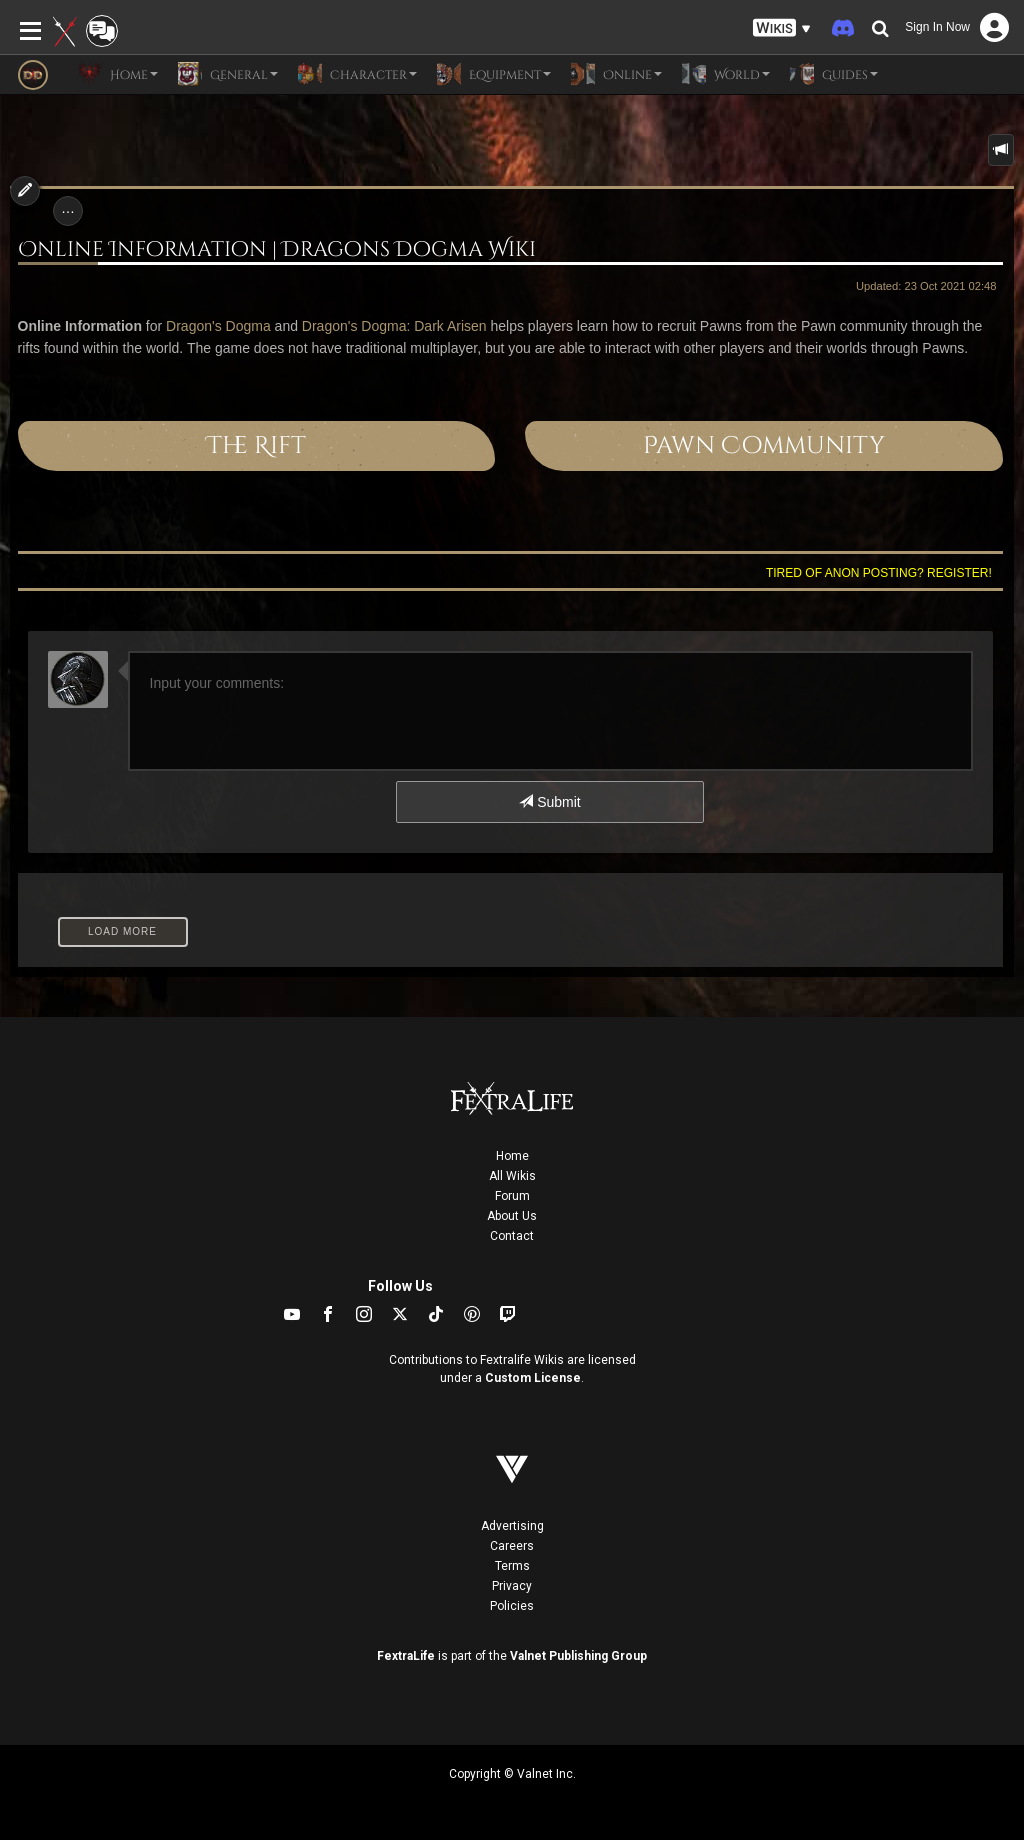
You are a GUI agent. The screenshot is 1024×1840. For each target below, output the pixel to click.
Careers (512, 1546)
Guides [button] (834, 74)
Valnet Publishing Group (578, 1656)
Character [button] (357, 74)
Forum (512, 1196)
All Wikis (512, 1176)
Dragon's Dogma (218, 326)
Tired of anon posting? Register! (879, 573)
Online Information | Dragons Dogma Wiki (277, 250)
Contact (512, 1236)
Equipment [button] (494, 74)
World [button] (726, 74)
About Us (512, 1216)
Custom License (533, 1378)
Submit (549, 802)
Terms (512, 1566)
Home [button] (118, 74)
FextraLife (406, 1656)
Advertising (512, 1526)
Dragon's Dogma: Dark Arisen (394, 326)
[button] (782, 28)
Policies (512, 1606)
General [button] (228, 74)
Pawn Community (764, 446)
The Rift (256, 446)
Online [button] (616, 74)
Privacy (512, 1586)
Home (512, 1156)
